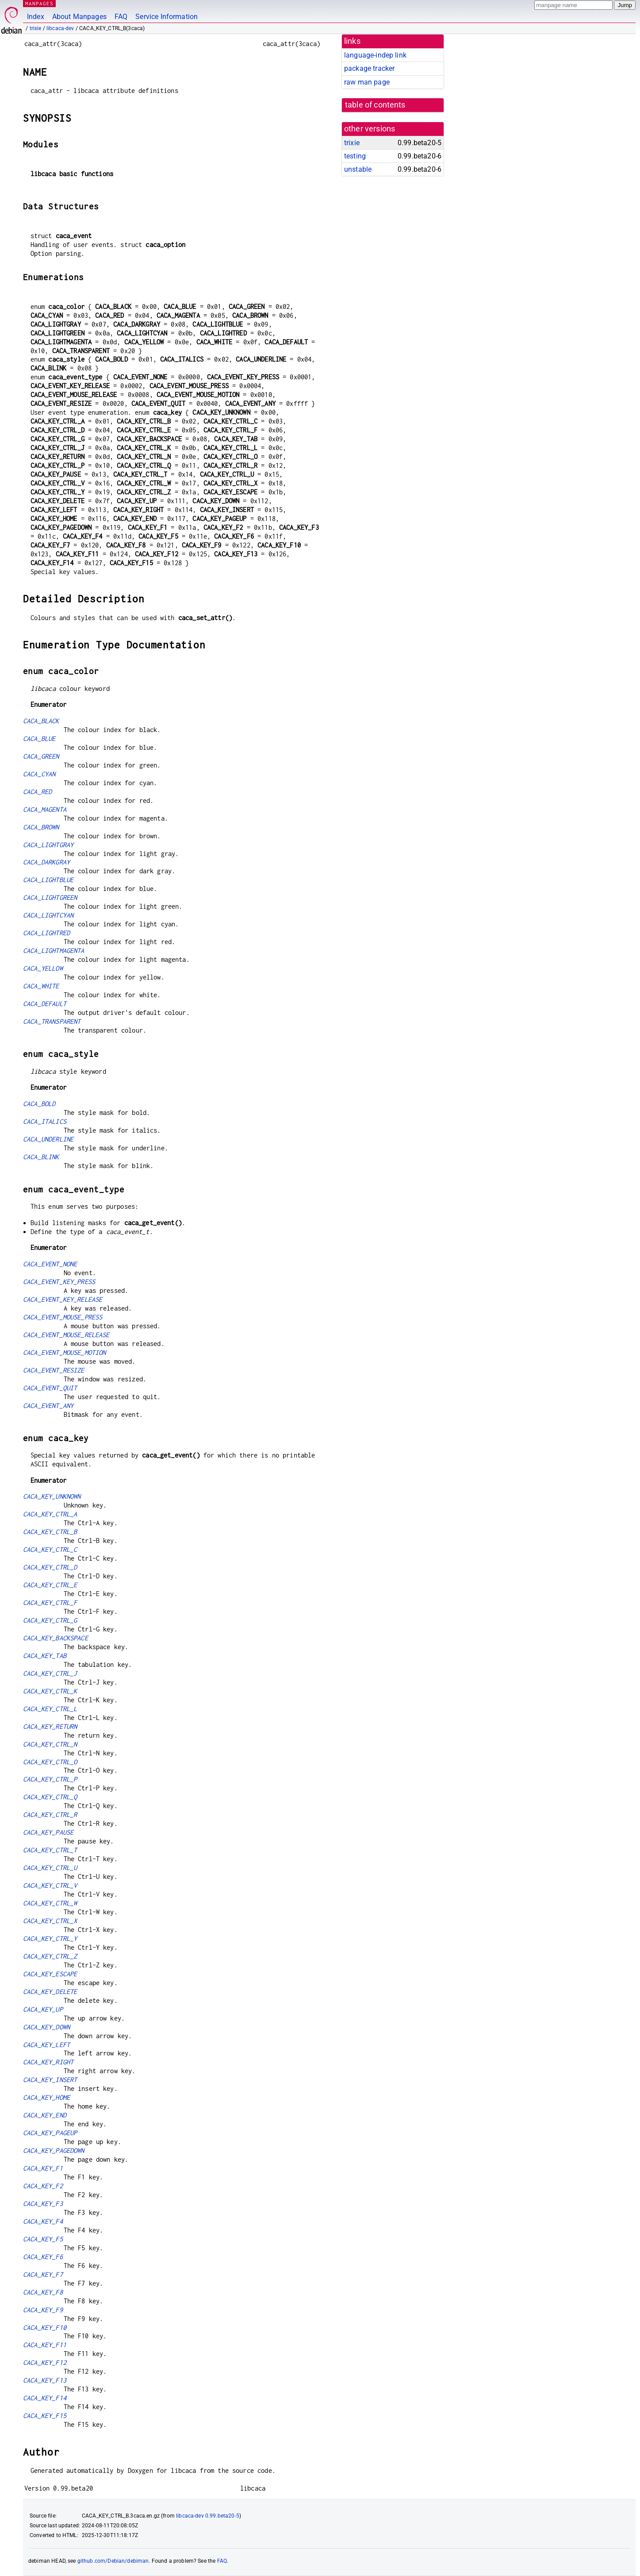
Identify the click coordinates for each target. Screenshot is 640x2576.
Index (35, 16)
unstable (358, 169)
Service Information (166, 16)
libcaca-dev (60, 28)
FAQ (121, 16)
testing (355, 156)
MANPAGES (39, 3)
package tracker (369, 68)
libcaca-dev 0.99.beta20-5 (207, 2516)
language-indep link (375, 55)
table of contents (375, 104)
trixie (36, 28)
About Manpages (79, 16)
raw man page (367, 82)
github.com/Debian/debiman (113, 2561)
